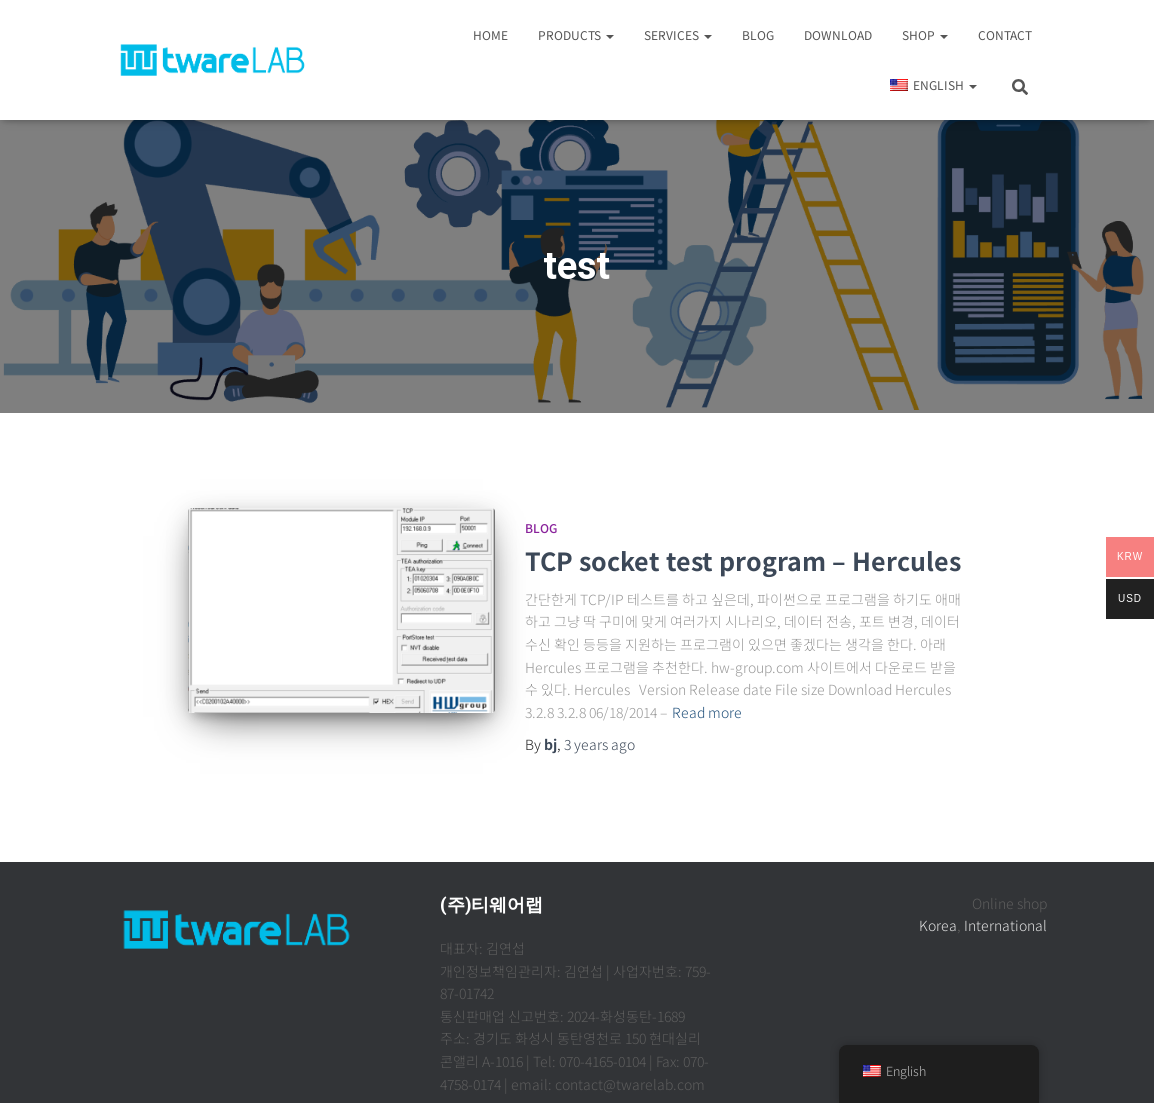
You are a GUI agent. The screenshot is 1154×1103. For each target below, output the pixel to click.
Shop (925, 34)
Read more (707, 712)
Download (838, 34)
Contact (1005, 34)
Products (576, 34)
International (1005, 925)
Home (490, 34)
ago (599, 744)
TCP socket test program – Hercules (743, 560)
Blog (758, 34)
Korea (938, 925)
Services (678, 34)
